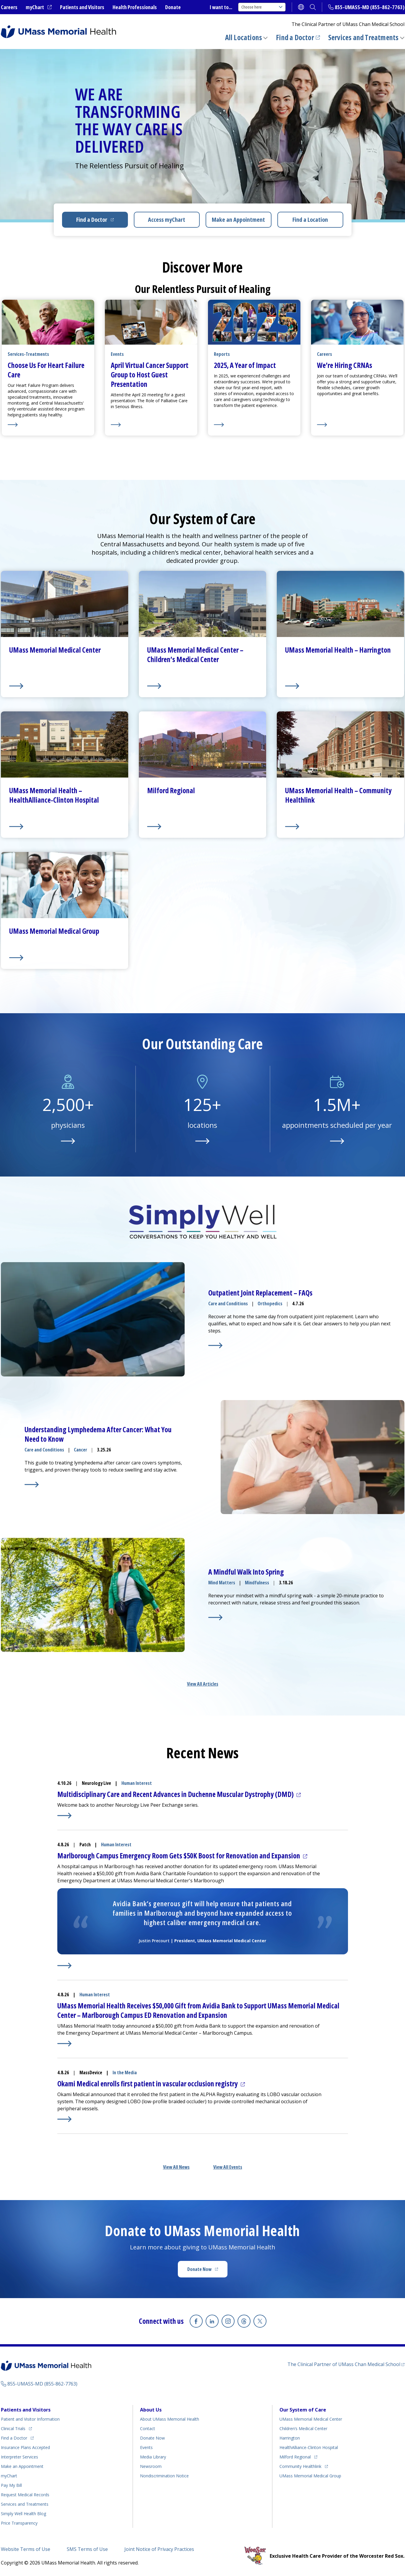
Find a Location (310, 220)
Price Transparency (19, 2523)
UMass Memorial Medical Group (310, 2476)
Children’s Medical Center (303, 2428)
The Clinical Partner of (343, 2364)
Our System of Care (302, 2409)
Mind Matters (221, 1582)
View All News (176, 2167)
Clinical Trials (13, 2428)
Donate (173, 7)
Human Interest (136, 1783)
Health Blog (23, 2513)
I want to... (221, 7)
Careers (9, 7)
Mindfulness (257, 1582)
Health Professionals (135, 7)
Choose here (261, 7)
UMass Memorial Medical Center (310, 2419)
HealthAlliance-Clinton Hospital (308, 2447)
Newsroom (151, 2466)
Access (166, 220)
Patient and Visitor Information (30, 2419)
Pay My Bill (11, 2485)
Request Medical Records (25, 2494)
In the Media (125, 2072)
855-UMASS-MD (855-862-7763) (369, 7)
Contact (147, 2428)
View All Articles (202, 1684)
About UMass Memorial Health (169, 2419)
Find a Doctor (295, 37)
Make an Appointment (238, 220)
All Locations (243, 37)
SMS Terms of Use (87, 2549)
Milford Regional (295, 2457)
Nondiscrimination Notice (164, 2476)
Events (146, 2447)
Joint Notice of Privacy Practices (159, 2549)
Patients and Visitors (82, 7)
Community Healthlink (300, 2466)
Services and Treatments (363, 37)
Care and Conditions (228, 1303)
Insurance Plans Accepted (25, 2447)
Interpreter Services (19, 2457)
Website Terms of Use (25, 2549)
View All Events (227, 2167)
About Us (151, 2409)
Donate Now (199, 2269)
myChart (35, 7)
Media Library (153, 2457)
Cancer (80, 1449)
